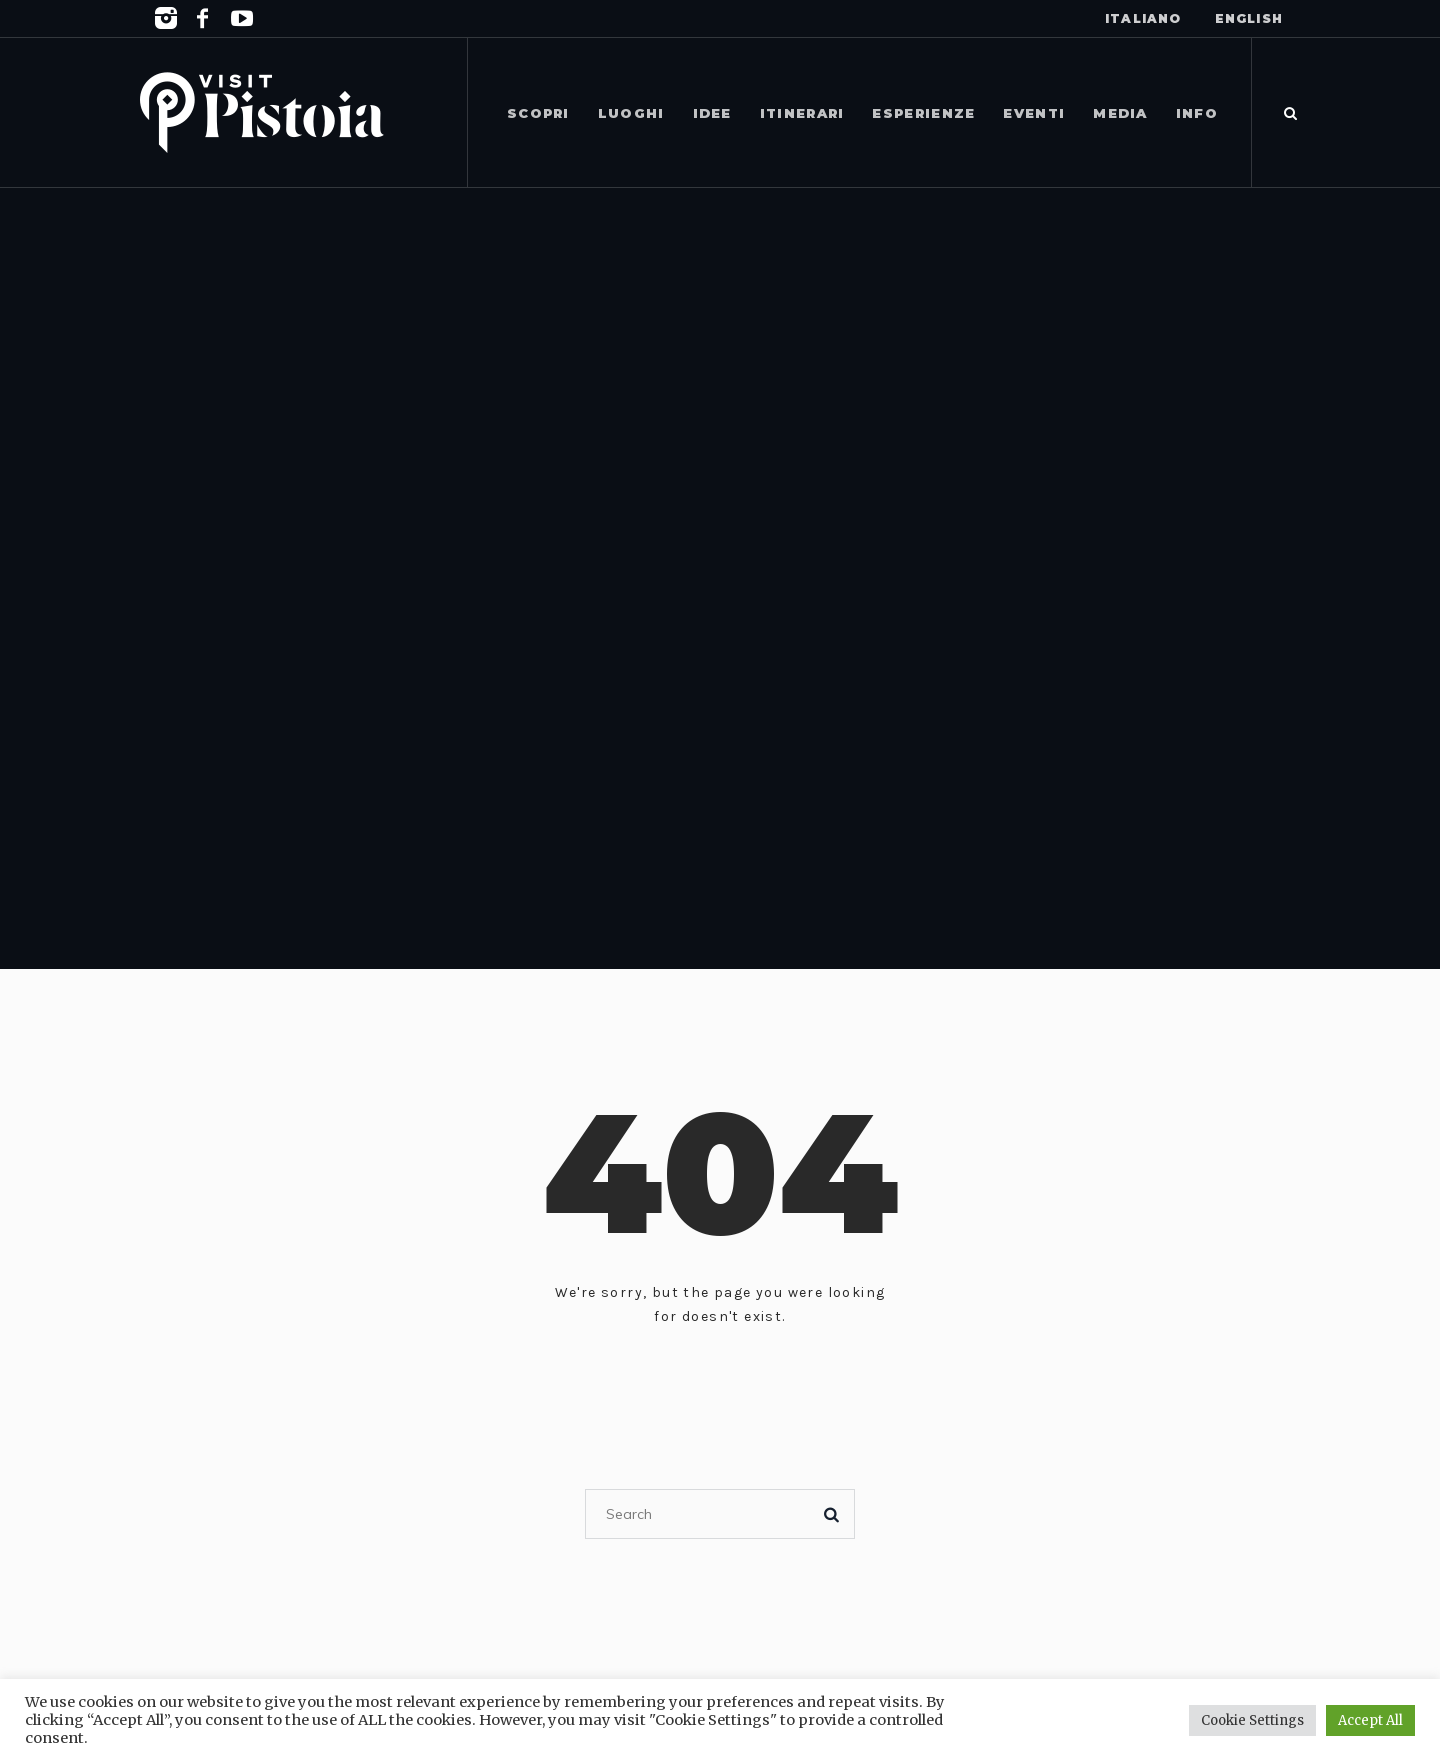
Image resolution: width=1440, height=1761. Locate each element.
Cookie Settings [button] (1252, 1720)
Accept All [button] (1370, 1720)
